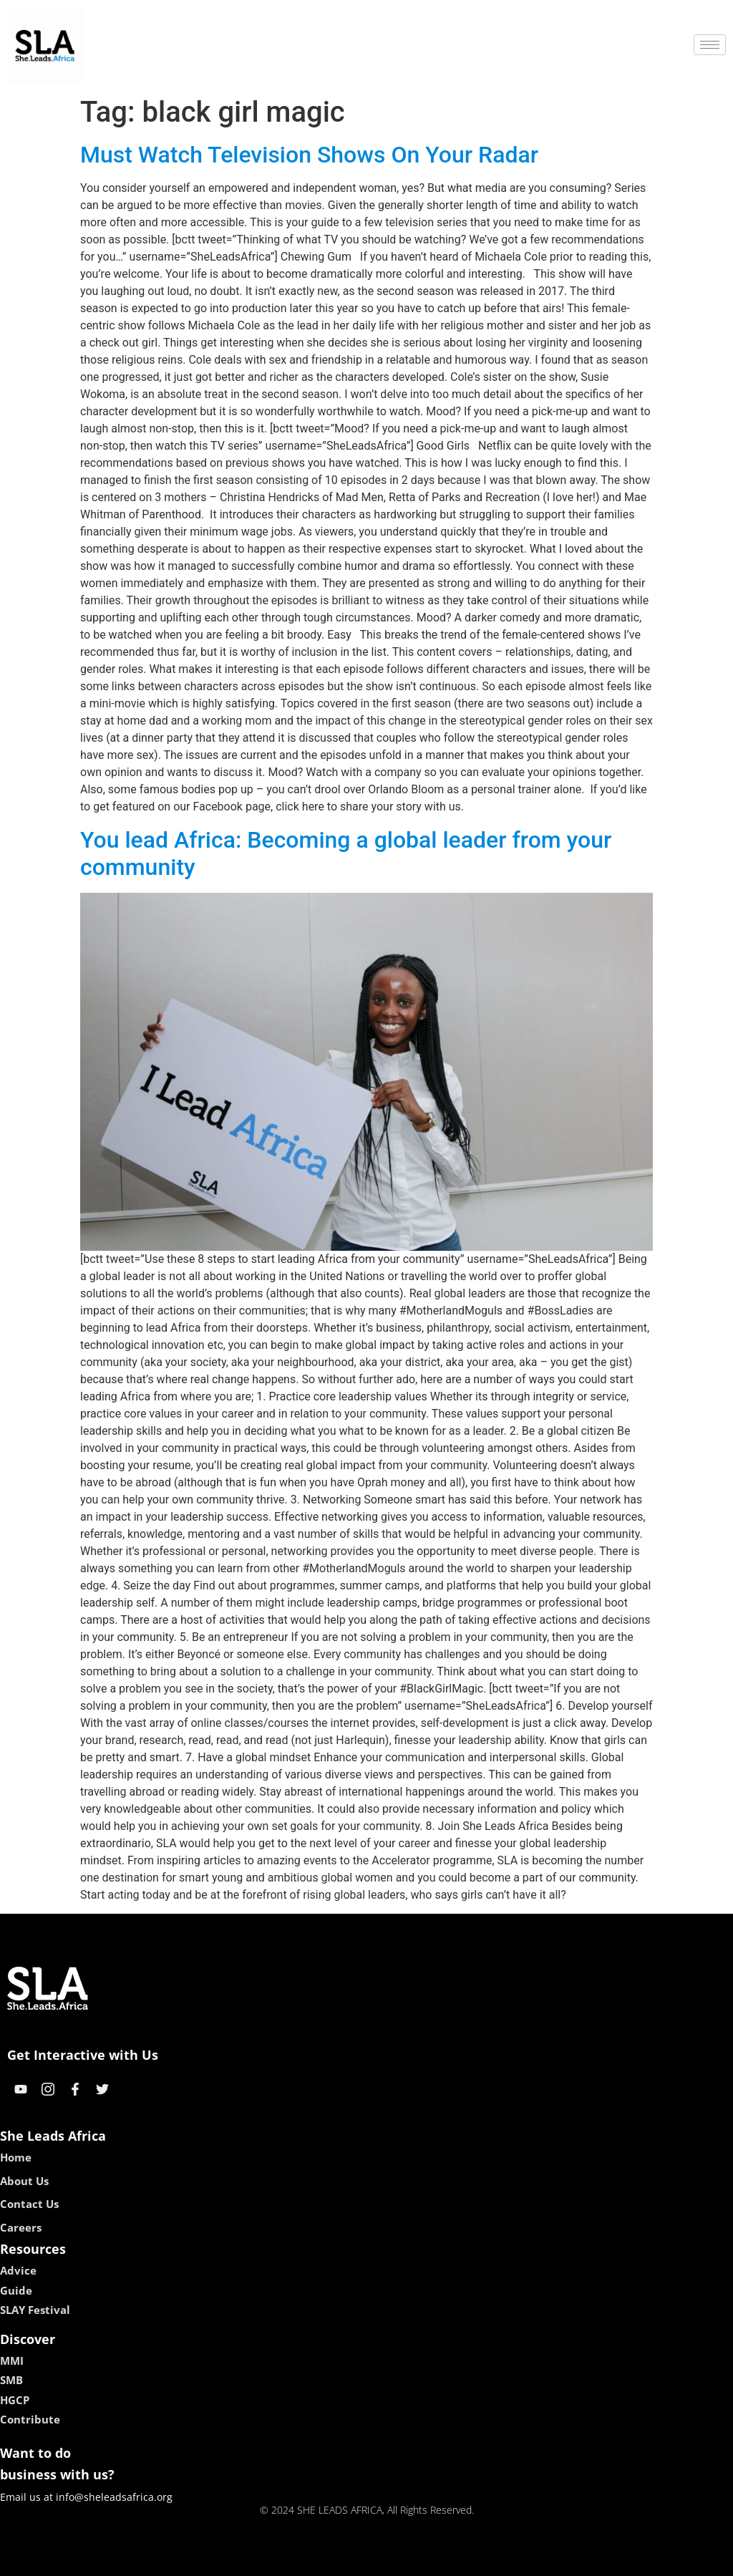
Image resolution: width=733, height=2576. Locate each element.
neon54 (459, 2560)
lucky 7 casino (401, 2560)
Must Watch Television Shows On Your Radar (309, 154)
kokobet (275, 2560)
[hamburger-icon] (710, 44)
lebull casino (330, 2560)
